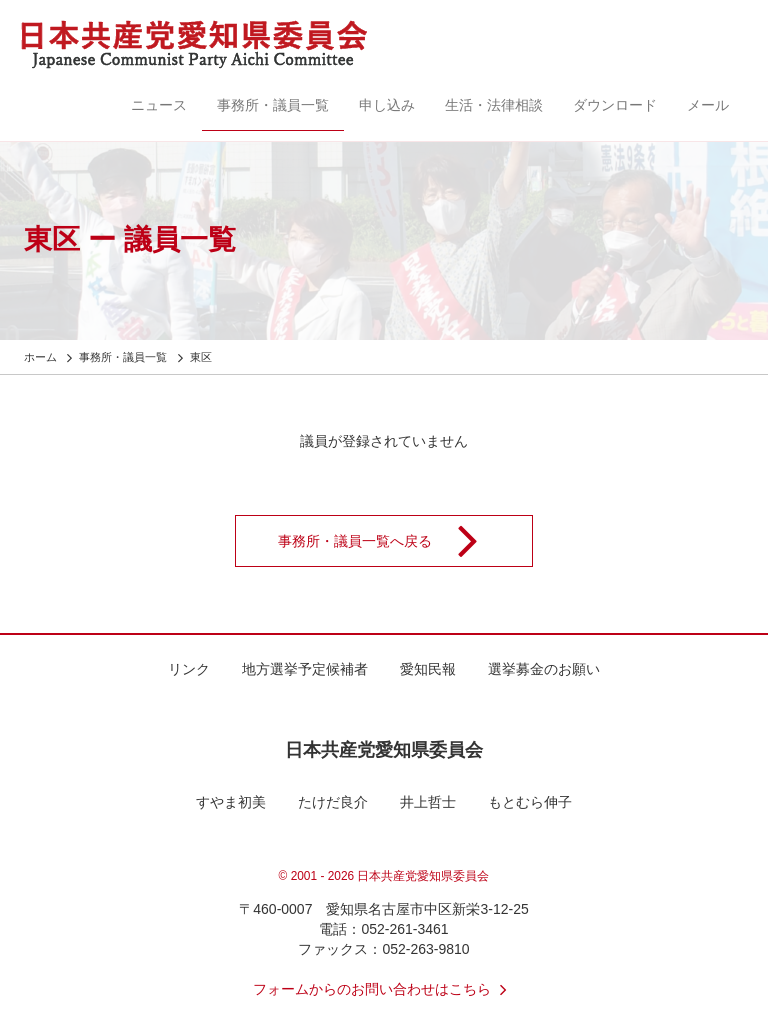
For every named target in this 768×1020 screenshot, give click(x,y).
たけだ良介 (333, 802)
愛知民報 (428, 669)
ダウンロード (615, 105)
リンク (189, 669)
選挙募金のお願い (544, 669)
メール (708, 105)
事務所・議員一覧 (273, 105)
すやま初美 (231, 802)
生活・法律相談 (494, 105)
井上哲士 (428, 802)
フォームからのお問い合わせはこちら (384, 989)
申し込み (387, 105)
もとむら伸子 (530, 802)
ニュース (159, 105)
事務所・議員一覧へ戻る (391, 541)
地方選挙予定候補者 (305, 669)
